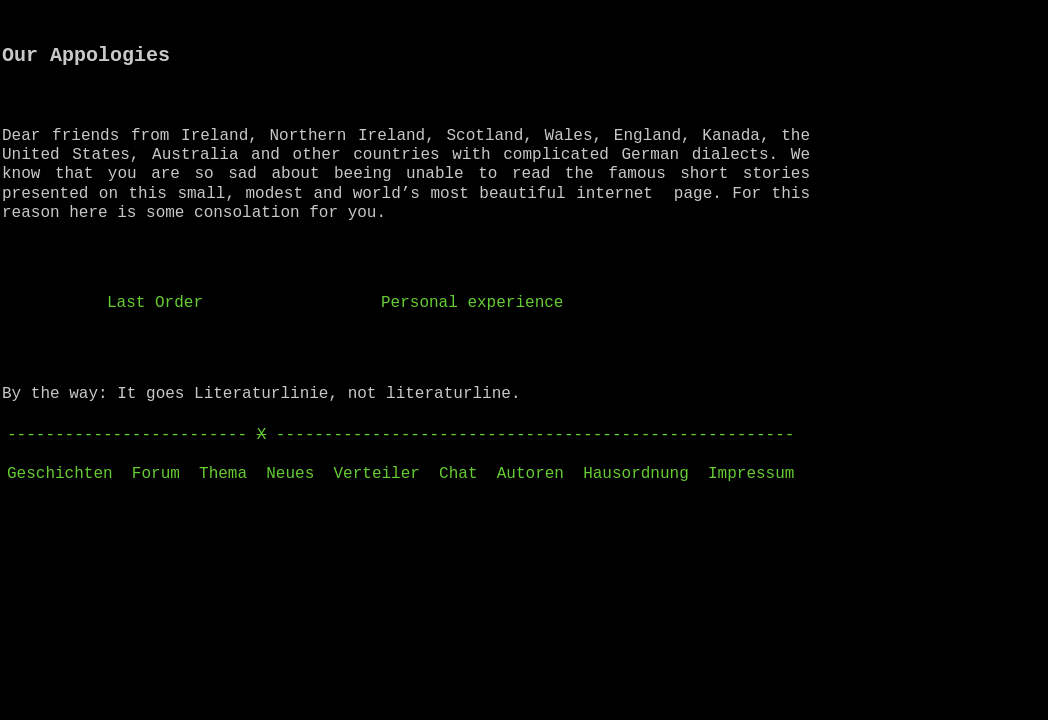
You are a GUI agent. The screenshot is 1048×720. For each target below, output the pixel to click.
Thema (223, 474)
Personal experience (472, 303)
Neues (290, 474)
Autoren (530, 474)
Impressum (751, 474)
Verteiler (376, 474)
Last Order (155, 303)
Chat (458, 474)
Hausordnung (636, 474)
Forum (156, 474)
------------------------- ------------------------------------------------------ (400, 435)
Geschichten (60, 474)
